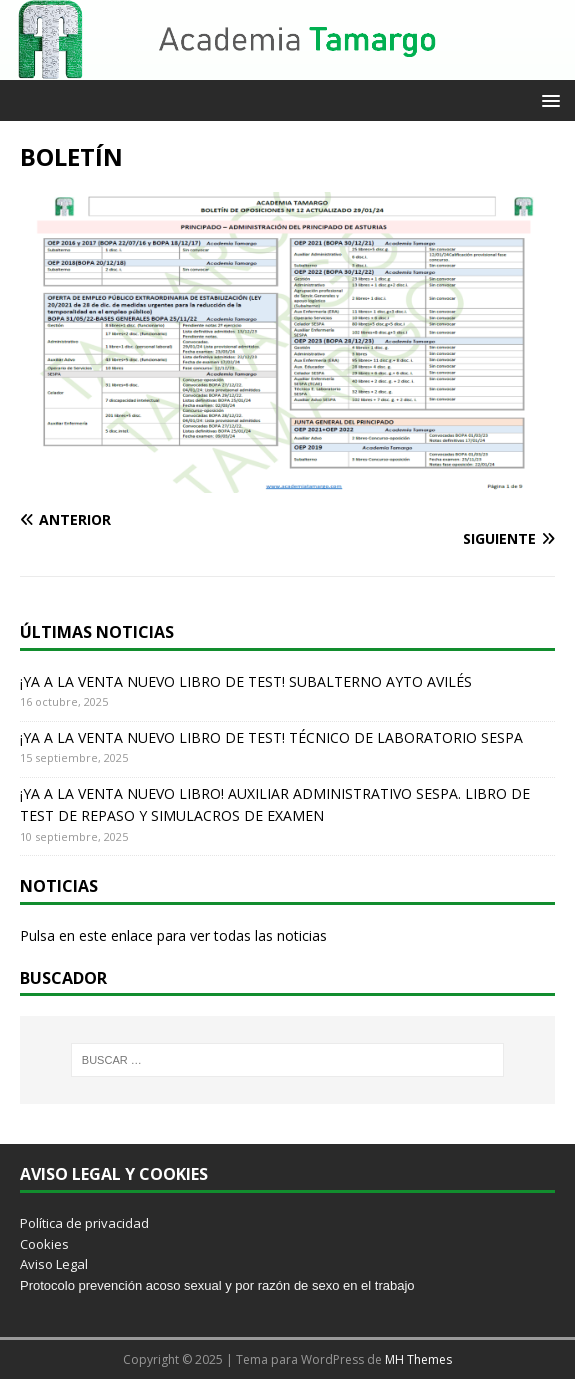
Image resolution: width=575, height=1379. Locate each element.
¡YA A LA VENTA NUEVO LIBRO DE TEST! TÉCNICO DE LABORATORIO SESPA (271, 737)
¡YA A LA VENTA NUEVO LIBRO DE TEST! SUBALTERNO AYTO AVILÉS (246, 681)
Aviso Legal (54, 1264)
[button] (547, 99)
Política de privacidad (84, 1223)
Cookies (44, 1244)
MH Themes (418, 1359)
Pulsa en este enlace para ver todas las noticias (173, 935)
